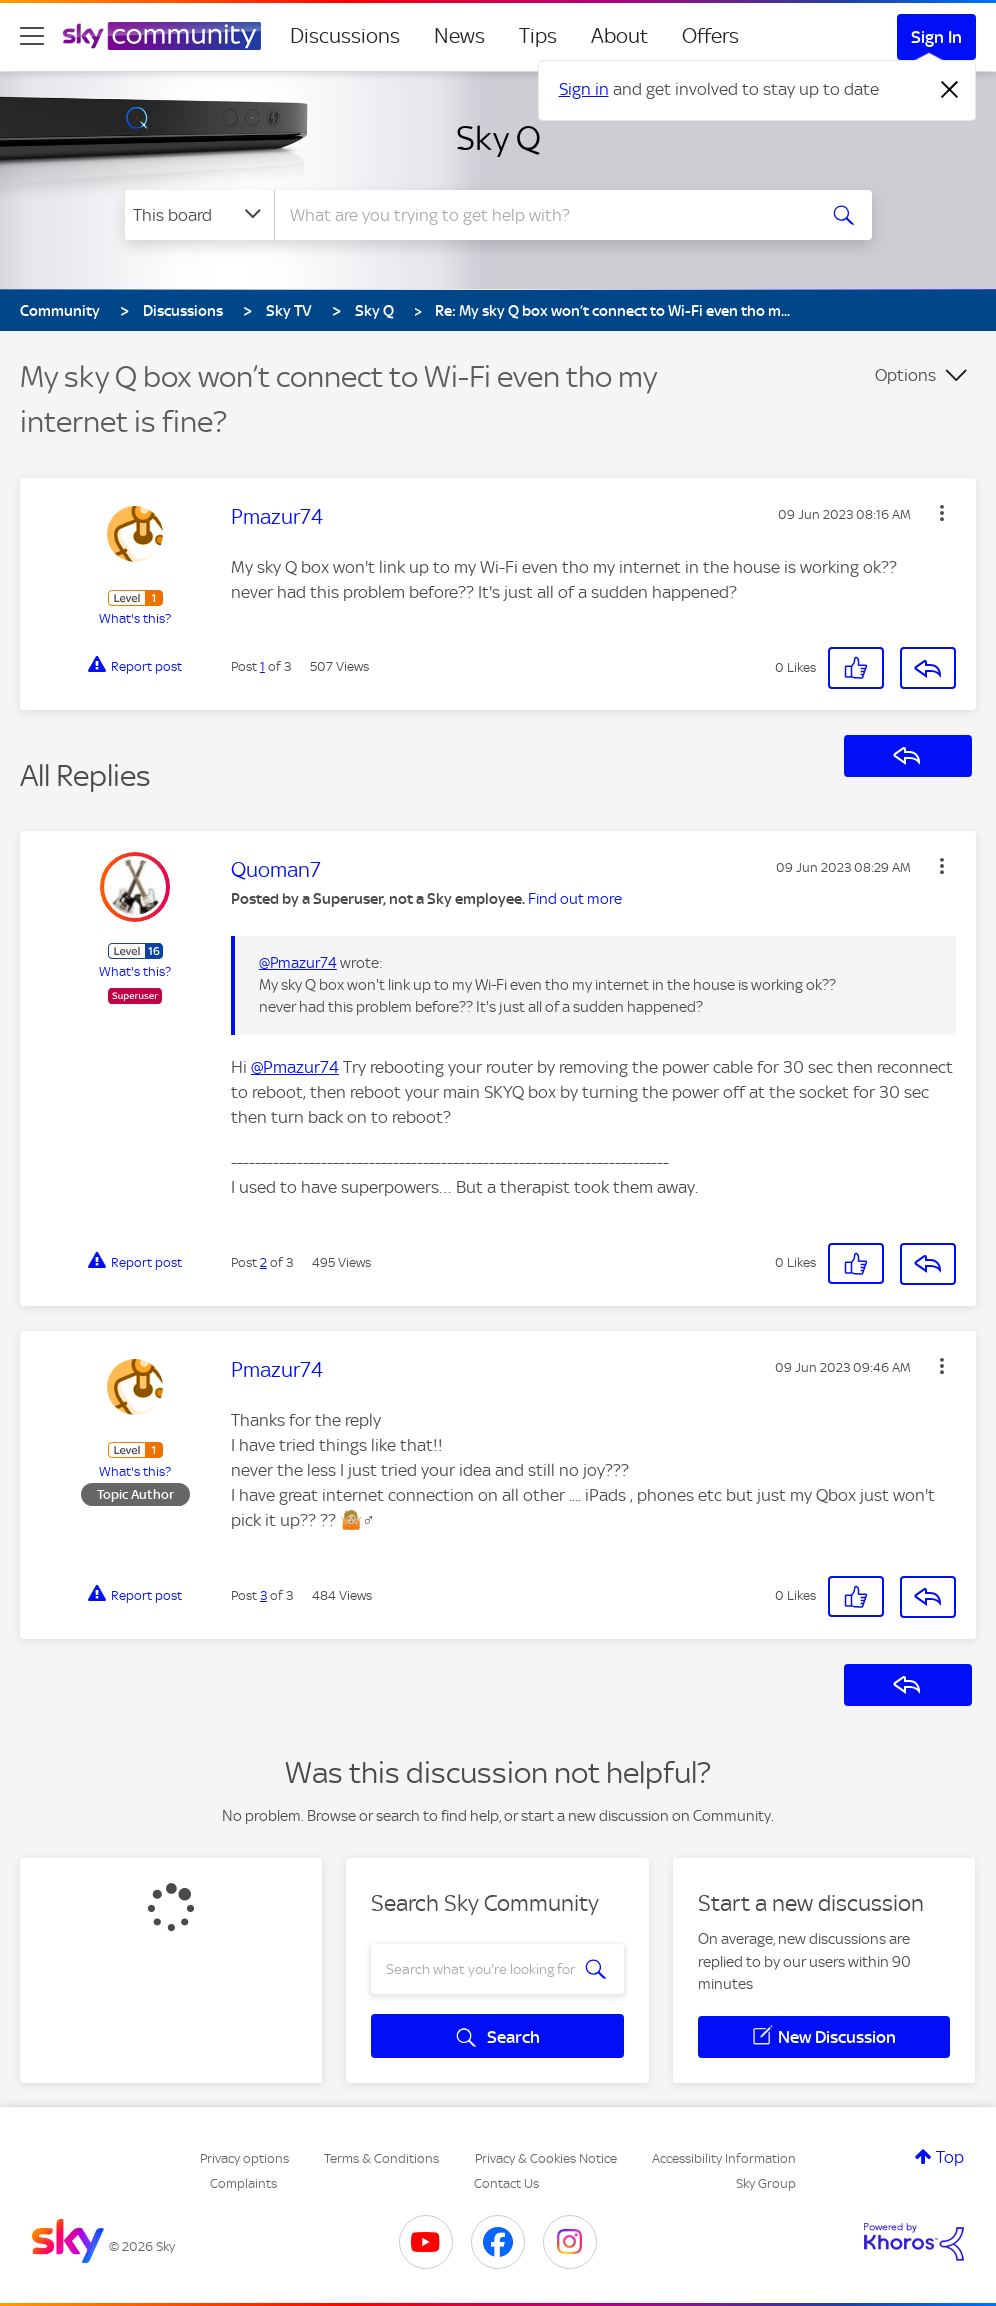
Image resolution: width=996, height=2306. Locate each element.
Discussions (345, 36)
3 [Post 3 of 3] (263, 1595)
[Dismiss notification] (950, 90)
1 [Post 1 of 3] (262, 666)
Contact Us (506, 2183)
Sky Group (766, 2183)
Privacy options (244, 2158)
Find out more (575, 899)
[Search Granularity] (199, 215)
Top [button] (950, 2157)
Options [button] (905, 375)
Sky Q (498, 138)
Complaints (243, 2183)
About (619, 36)
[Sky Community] (162, 36)
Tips (538, 36)
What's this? (135, 618)
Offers (710, 36)
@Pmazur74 (298, 963)
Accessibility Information (724, 2158)
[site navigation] (32, 36)
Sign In (936, 37)
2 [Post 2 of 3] (263, 1262)
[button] (942, 513)
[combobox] (543, 215)
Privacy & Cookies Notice (546, 2158)
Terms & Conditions (381, 2158)
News (459, 36)
